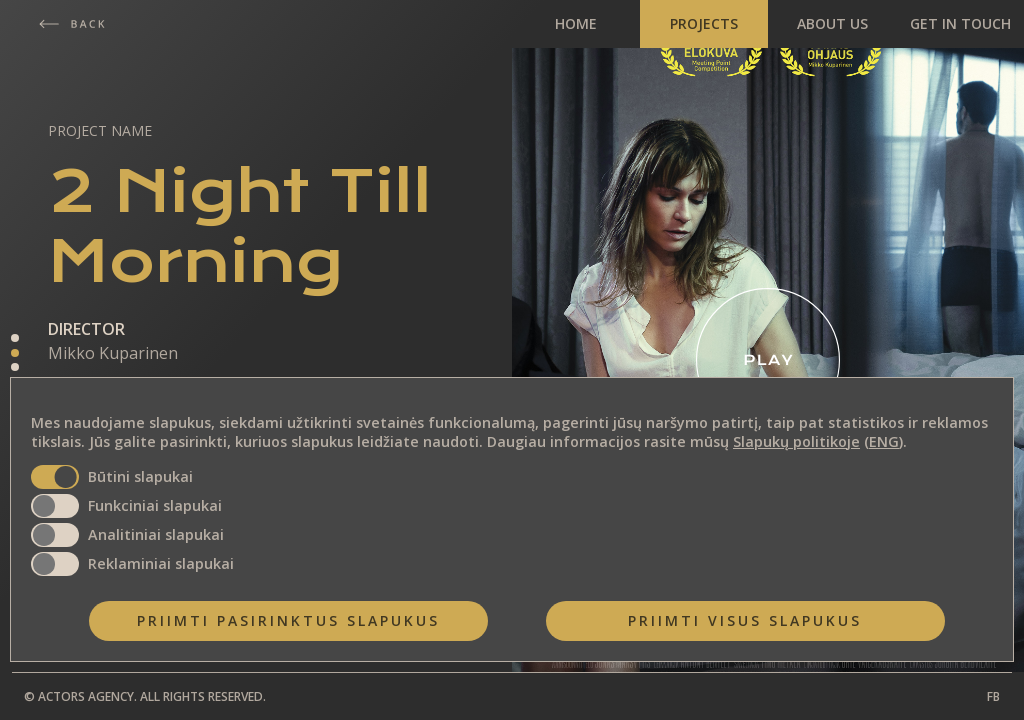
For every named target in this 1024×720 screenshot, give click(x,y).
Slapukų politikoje (796, 441)
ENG (884, 441)
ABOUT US (832, 23)
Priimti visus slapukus (745, 620)
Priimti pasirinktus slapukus (288, 620)
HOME (576, 23)
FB (993, 696)
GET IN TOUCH (960, 23)
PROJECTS (704, 23)
